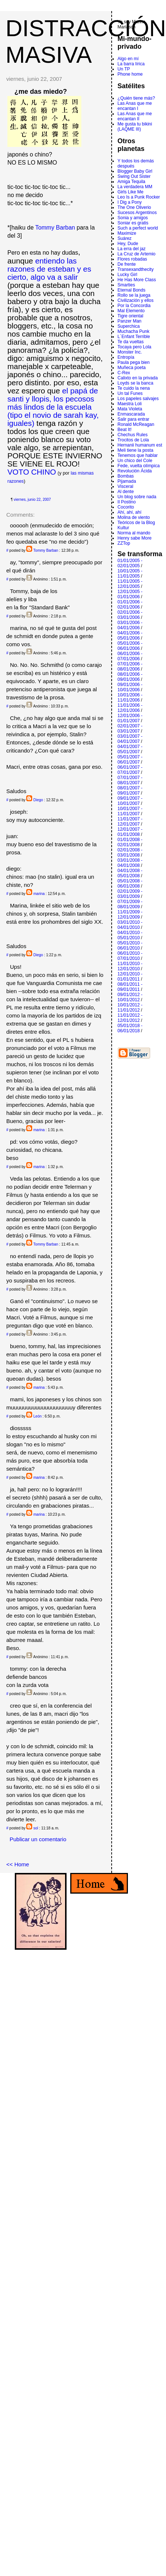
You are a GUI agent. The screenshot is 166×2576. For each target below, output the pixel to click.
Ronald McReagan (136, 424)
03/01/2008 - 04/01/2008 (130, 863)
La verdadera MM (135, 186)
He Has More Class (137, 279)
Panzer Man (130, 321)
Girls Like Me (130, 191)
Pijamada (127, 481)
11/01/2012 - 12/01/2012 (130, 1018)
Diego (38, 800)
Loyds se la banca (135, 383)
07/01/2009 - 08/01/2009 (130, 904)
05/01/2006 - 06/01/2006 (130, 646)
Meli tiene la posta (135, 450)
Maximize (127, 233)
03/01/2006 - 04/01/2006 (130, 625)
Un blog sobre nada (137, 496)
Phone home (130, 74)
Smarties (126, 284)
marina (39, 894)
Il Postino (127, 501)
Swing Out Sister (134, 176)
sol (35, 1828)
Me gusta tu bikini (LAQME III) (135, 126)
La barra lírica (131, 63)
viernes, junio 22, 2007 (32, 499)
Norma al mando (134, 532)
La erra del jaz (132, 248)
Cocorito (126, 507)
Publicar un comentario (38, 1839)
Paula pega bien (134, 362)
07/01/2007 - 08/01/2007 (130, 780)
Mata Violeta (130, 408)
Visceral (125, 486)
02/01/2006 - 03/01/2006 (130, 615)
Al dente (126, 491)
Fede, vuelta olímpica (139, 465)
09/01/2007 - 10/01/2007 (130, 801)
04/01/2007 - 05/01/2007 (130, 749)
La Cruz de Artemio (137, 253)
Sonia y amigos (133, 217)
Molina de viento (134, 517)
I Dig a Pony (130, 202)
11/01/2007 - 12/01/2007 (130, 821)
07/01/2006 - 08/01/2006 (130, 666)
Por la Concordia (134, 305)
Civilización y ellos (135, 300)
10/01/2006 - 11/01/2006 (130, 697)
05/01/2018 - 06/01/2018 (130, 1028)
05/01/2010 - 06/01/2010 (130, 945)
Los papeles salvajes (138, 398)
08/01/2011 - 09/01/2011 (130, 987)
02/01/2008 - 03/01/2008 (130, 852)
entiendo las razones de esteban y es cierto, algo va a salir (49, 268)
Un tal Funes (130, 393)
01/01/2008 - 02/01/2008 (130, 842)
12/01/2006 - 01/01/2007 (130, 718)
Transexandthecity (136, 269)
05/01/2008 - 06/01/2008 (130, 883)
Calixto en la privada (138, 377)
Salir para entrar (133, 419)
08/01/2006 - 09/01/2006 (130, 677)
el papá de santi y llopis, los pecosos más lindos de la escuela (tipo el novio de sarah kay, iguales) (53, 406)
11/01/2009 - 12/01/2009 (130, 914)
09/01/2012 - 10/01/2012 (130, 997)
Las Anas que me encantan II (135, 116)
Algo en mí (128, 58)
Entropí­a (126, 357)
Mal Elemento (131, 310)
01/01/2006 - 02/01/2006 (130, 604)
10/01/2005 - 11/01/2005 (130, 573)
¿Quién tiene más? (136, 98)
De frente (127, 264)
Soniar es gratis (133, 222)
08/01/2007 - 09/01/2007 (130, 790)
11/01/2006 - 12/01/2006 (130, 708)
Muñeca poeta (132, 367)
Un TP (124, 69)
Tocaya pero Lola (134, 346)
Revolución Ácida (135, 470)
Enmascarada (131, 414)
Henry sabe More (135, 538)
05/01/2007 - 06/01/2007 (130, 759)
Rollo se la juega (134, 295)
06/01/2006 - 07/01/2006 (130, 656)
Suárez (125, 238)
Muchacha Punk (133, 331)
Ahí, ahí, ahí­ (130, 512)
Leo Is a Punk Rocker (139, 197)
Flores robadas (132, 259)
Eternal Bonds (131, 290)
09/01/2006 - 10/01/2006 (130, 687)
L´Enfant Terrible (134, 336)
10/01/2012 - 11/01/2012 (130, 1007)
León (37, 1416)
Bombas (126, 476)
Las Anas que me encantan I (135, 106)
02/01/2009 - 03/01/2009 (130, 894)
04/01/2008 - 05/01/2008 (130, 873)
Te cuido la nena (134, 388)
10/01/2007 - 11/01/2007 (130, 811)
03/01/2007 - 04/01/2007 (130, 739)
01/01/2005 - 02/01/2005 (130, 563)
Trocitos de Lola (133, 439)
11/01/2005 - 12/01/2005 (130, 584)
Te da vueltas (131, 341)
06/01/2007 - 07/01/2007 (130, 770)
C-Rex (124, 372)
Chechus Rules (133, 434)
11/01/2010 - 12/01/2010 (130, 966)
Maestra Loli (130, 403)
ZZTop (124, 543)
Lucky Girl (127, 274)
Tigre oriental (130, 315)
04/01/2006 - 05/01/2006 (130, 635)
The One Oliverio (134, 207)
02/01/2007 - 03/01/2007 (130, 728)
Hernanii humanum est (140, 445)
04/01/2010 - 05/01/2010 (130, 935)
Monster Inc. (130, 352)
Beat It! (125, 429)
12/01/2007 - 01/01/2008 (130, 832)
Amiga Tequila (131, 181)
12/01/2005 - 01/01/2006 (130, 594)
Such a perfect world (138, 228)
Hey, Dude (128, 243)
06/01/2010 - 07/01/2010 (130, 956)
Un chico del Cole (135, 460)
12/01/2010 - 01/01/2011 (130, 976)
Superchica (129, 326)
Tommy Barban (55, 227)
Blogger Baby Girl (135, 171)
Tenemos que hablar (138, 455)
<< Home (17, 1864)
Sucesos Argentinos (137, 212)
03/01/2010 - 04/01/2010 (130, 925)
